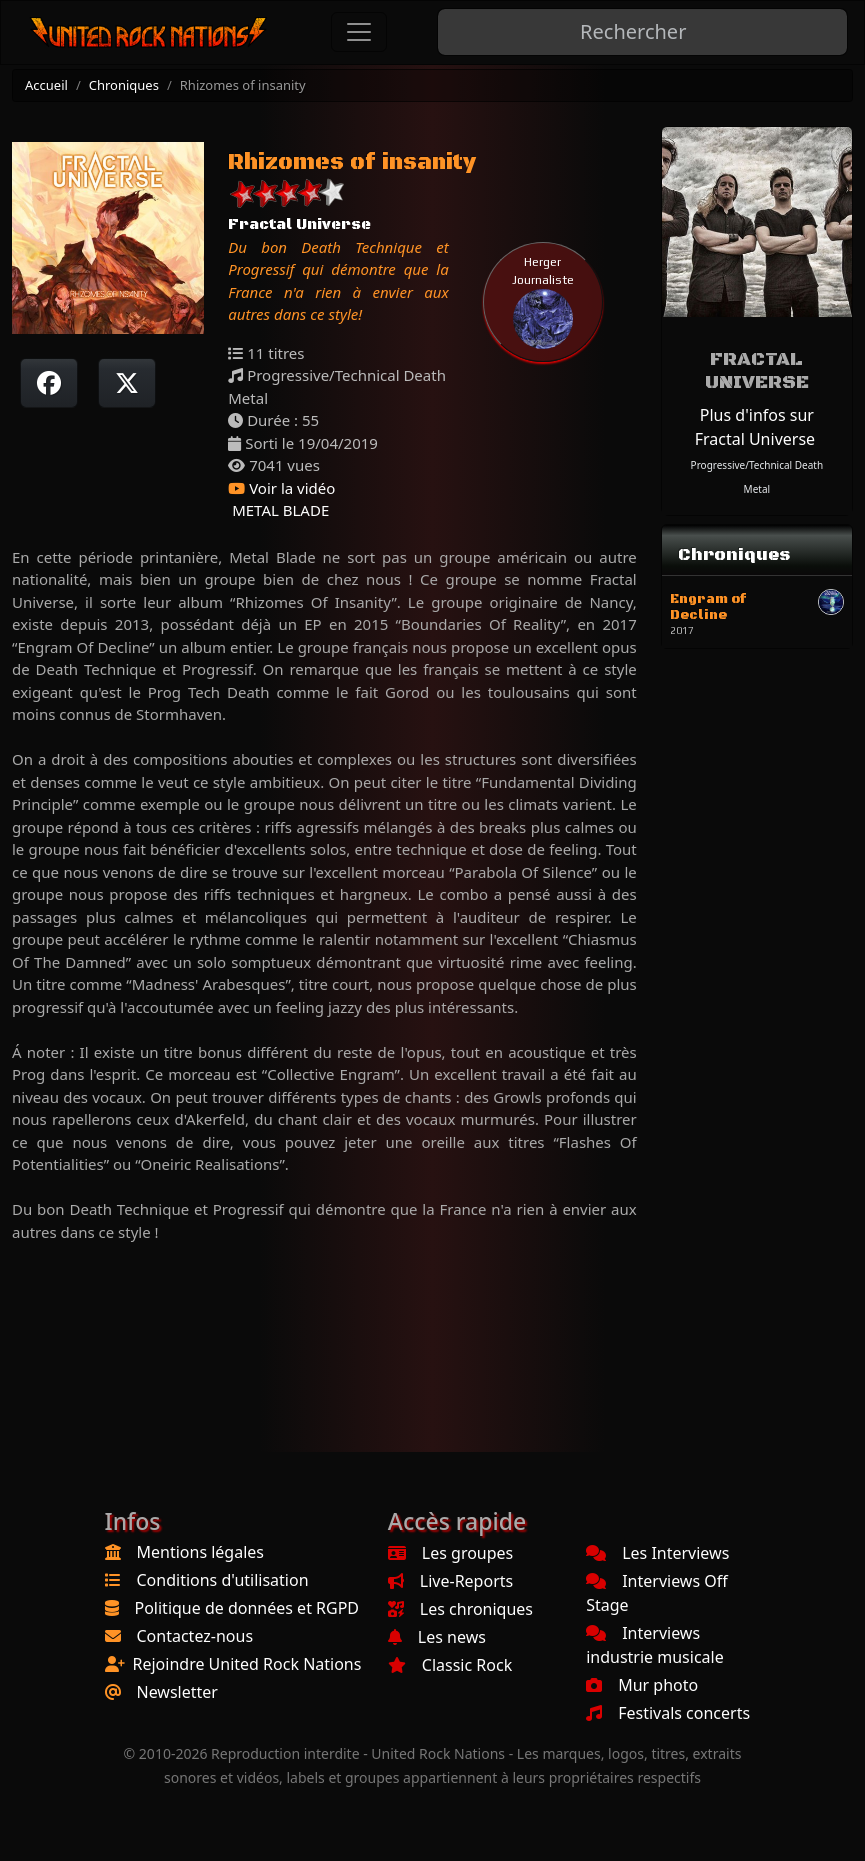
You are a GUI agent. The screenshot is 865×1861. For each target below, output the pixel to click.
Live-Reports (450, 1581)
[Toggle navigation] (359, 32)
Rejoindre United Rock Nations (247, 1664)
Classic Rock (450, 1665)
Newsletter (177, 1692)
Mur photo (642, 1685)
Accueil (46, 85)
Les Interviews (657, 1553)
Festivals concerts (668, 1713)
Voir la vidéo (281, 488)
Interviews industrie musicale (655, 1645)
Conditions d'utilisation (223, 1580)
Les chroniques (460, 1609)
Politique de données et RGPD (247, 1608)
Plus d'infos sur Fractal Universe (755, 427)
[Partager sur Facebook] (49, 383)
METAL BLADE (278, 510)
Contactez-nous (195, 1636)
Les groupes (450, 1553)
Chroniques (124, 85)
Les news (437, 1637)
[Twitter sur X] (127, 383)
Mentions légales (201, 1552)
